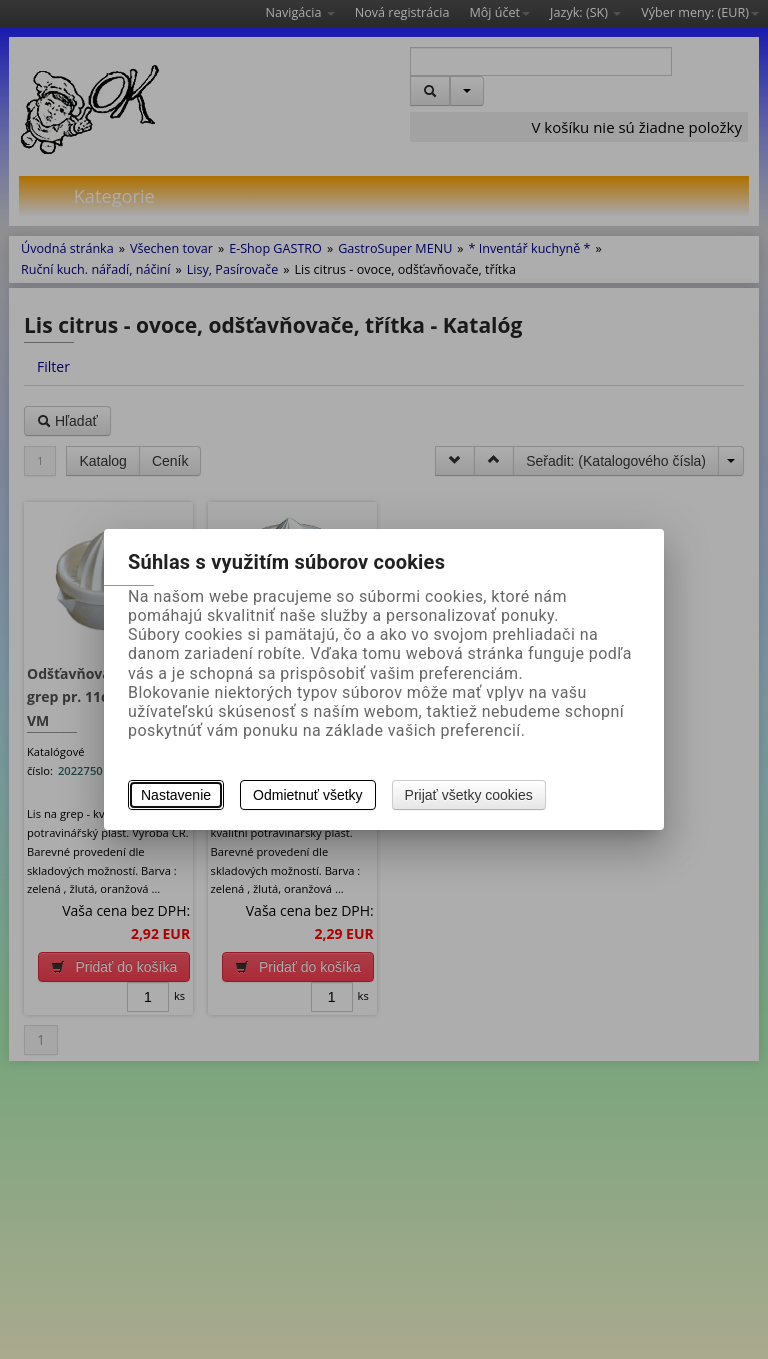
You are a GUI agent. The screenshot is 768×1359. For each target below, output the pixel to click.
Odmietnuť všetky (308, 795)
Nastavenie (176, 795)
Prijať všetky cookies (469, 795)
